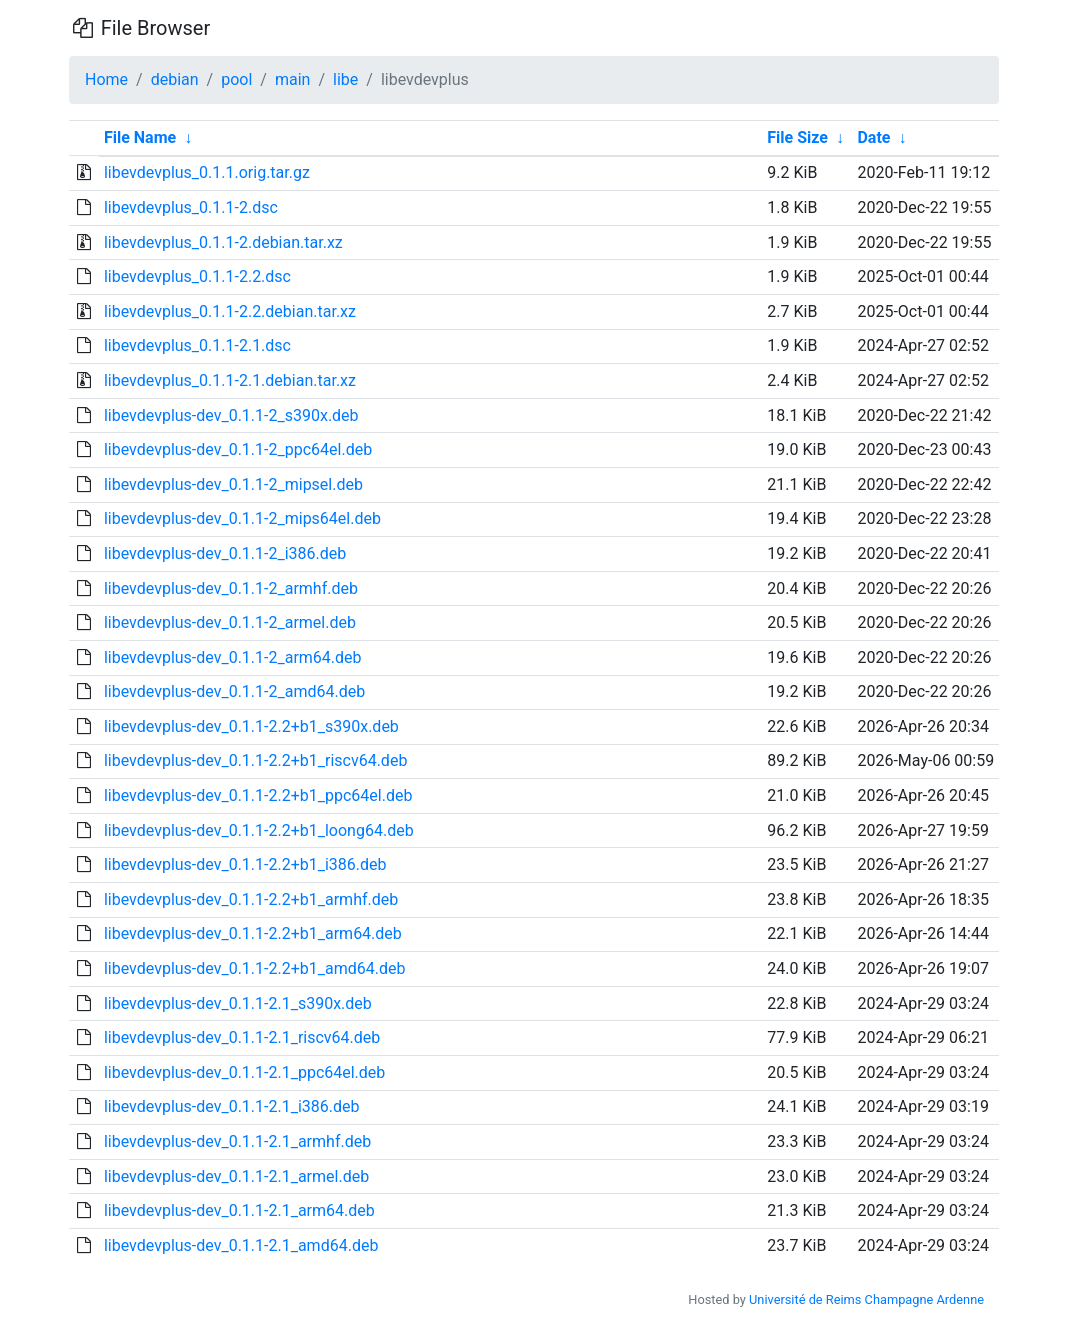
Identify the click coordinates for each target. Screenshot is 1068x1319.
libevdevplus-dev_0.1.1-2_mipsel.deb (233, 484)
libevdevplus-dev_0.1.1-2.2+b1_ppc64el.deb (258, 795)
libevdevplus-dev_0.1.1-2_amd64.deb (234, 691)
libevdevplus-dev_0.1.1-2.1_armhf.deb (237, 1141)
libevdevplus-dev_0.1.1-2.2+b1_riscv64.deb (255, 760)
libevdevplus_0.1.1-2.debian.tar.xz (223, 242)
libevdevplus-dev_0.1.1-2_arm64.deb (233, 657)
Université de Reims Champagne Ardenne (866, 1299)
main (292, 79)
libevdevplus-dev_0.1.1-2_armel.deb (230, 622)
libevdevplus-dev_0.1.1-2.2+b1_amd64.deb (254, 968)
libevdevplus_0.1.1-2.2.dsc (197, 276)
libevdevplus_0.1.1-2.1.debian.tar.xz (230, 380)
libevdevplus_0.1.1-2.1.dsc (197, 345)
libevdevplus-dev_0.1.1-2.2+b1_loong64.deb (259, 830)
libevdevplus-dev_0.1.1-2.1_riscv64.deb (242, 1037)
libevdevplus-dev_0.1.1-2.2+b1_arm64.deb (253, 933)
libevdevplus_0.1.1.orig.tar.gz (207, 172)
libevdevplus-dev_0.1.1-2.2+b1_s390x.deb (251, 726)
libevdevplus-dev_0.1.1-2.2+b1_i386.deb (245, 864)
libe (345, 79)
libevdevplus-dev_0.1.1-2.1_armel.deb (236, 1176)
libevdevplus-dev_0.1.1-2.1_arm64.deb (239, 1210)
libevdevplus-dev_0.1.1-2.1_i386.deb (232, 1106)
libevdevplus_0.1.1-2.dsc (191, 207)
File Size (797, 137)
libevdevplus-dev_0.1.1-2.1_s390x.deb (238, 1003)
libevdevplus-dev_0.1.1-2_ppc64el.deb (238, 449)
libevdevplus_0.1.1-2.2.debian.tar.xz (230, 311)
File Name (140, 137)
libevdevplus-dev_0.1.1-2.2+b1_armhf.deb (251, 899)
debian (175, 79)
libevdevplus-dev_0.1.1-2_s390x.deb (231, 415)
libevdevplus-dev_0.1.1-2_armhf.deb (231, 588)
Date (873, 137)
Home (106, 79)
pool (236, 79)
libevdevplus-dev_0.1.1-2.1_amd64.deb (241, 1245)
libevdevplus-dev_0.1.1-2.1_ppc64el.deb (244, 1072)
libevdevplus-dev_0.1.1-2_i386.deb (225, 553)
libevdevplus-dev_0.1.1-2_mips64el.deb (242, 518)
